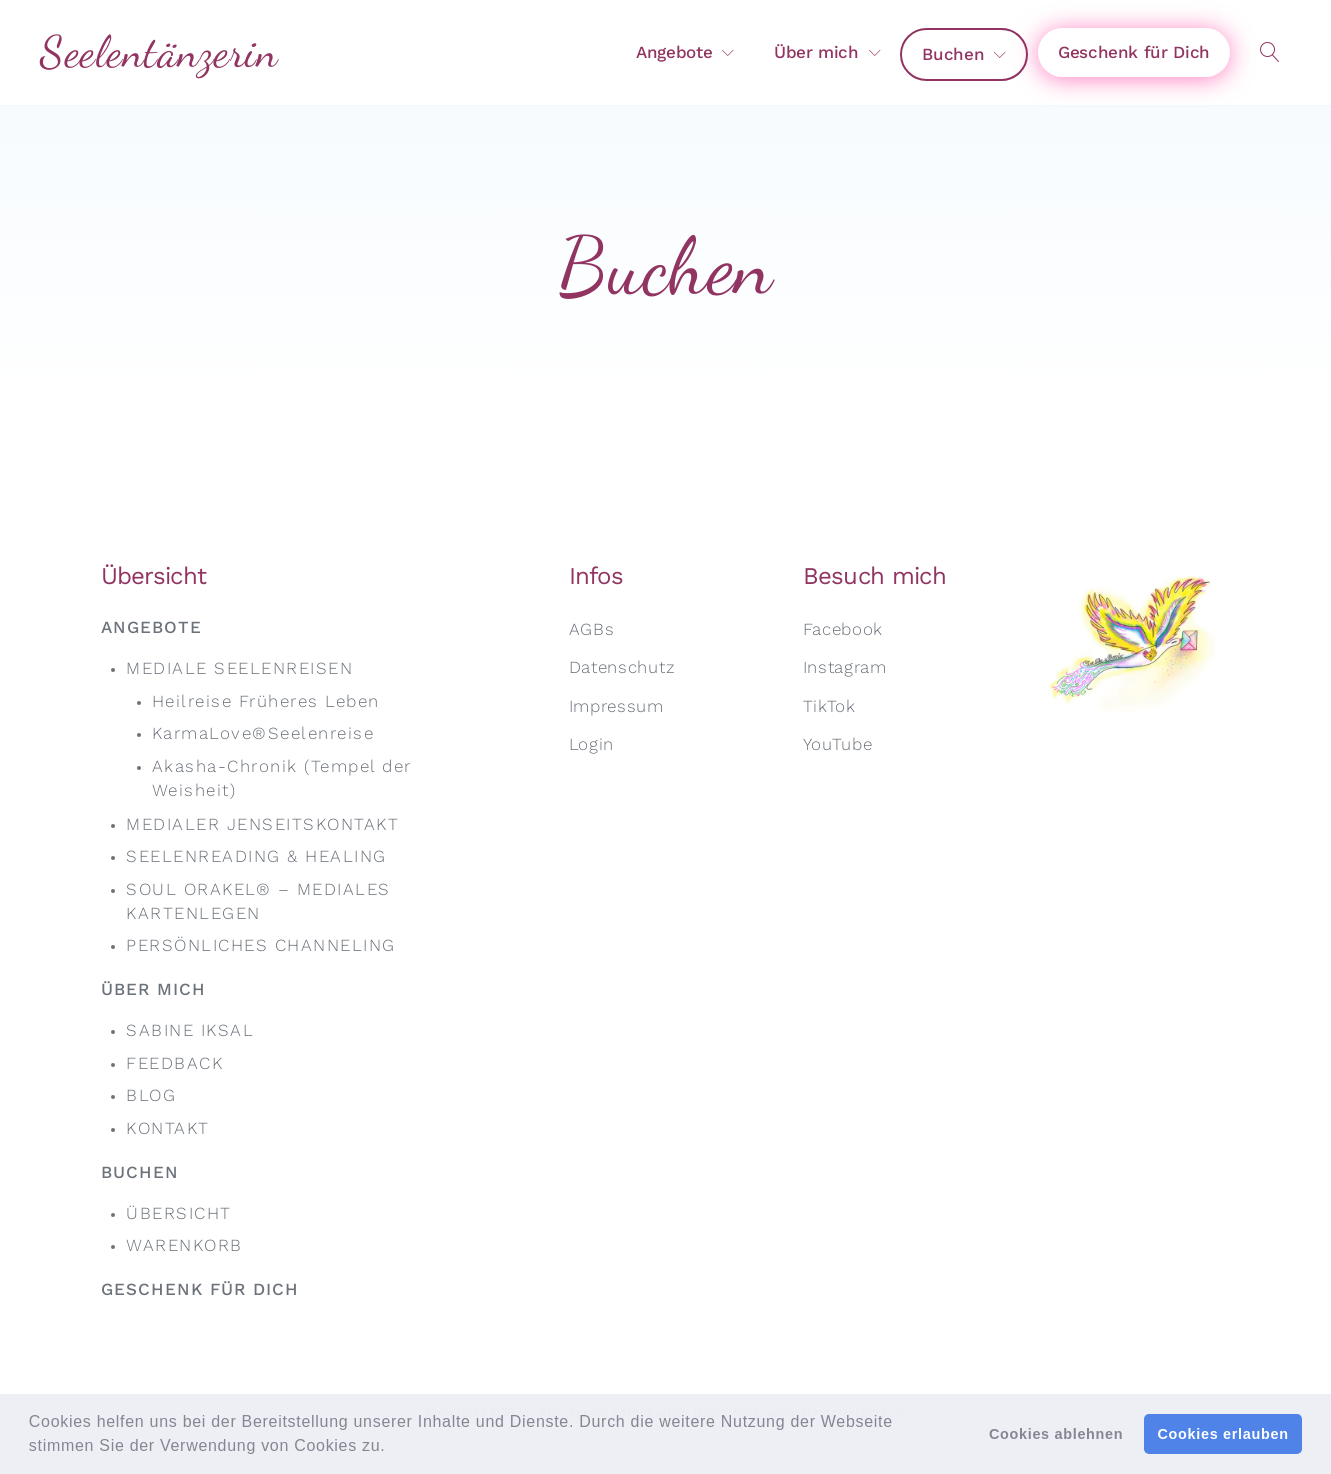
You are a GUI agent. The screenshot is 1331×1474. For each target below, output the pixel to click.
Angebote (674, 52)
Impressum (616, 706)
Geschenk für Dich (1134, 52)
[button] (394, 1448)
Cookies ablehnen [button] (1056, 1434)
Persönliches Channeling (261, 945)
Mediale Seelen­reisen (239, 668)
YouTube (838, 744)
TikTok (829, 706)
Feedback (174, 1063)
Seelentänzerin (159, 52)
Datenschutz (622, 667)
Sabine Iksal (190, 1030)
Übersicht (179, 1213)
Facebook (843, 629)
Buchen (953, 54)
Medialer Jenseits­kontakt (262, 824)
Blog (151, 1095)
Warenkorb (184, 1245)
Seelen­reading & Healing (256, 856)
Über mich (816, 52)
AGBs (592, 629)
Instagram (845, 667)
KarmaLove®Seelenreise (263, 733)
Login (592, 744)
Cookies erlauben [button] (1223, 1434)
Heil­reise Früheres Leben (266, 701)
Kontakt (168, 1128)
